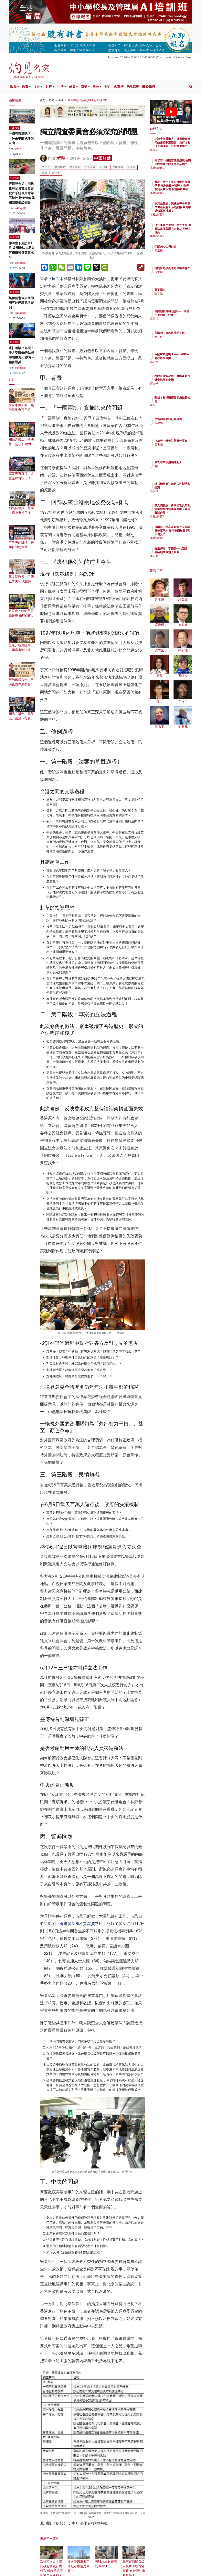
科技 (96, 87)
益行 (174, 405)
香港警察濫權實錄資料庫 (81, 1923)
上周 (52, 278)
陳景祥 (176, 322)
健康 (72, 87)
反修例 (131, 167)
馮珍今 (18, 148)
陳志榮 (176, 559)
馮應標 (176, 254)
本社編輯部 (20, 208)
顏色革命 (75, 167)
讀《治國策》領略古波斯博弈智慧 (181, 487)
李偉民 (176, 149)
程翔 (61, 158)
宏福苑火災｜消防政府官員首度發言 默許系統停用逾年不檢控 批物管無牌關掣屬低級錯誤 (22, 193)
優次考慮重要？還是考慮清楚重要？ (79, 2562)
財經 (49, 87)
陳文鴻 (176, 293)
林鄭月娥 (60, 167)
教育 (25, 87)
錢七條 (56, 173)
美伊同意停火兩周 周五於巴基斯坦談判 (21, 302)
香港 (60, 100)
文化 (37, 87)
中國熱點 (102, 158)
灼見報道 (14, 177)
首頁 (42, 100)
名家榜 (118, 87)
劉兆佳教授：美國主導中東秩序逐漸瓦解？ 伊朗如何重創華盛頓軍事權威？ (181, 210)
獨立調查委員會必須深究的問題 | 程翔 (87, 100)
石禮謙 (104, 167)
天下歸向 (177, 289)
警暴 (44, 173)
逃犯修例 (118, 167)
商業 (84, 87)
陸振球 (176, 494)
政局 (13, 87)
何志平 (176, 387)
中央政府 (90, 167)
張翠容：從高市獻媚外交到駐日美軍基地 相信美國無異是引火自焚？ (181, 534)
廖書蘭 (176, 448)
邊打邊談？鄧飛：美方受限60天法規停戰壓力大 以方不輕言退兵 (180, 232)
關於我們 (148, 87)
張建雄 (176, 426)
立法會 (46, 167)
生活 (60, 87)
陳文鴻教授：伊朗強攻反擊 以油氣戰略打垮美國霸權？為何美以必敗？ (181, 512)
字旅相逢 (14, 127)
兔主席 (176, 275)
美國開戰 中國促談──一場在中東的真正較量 (181, 315)
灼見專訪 (14, 342)
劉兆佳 (176, 340)
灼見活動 (133, 87)
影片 (108, 87)
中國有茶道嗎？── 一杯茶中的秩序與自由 (22, 138)
